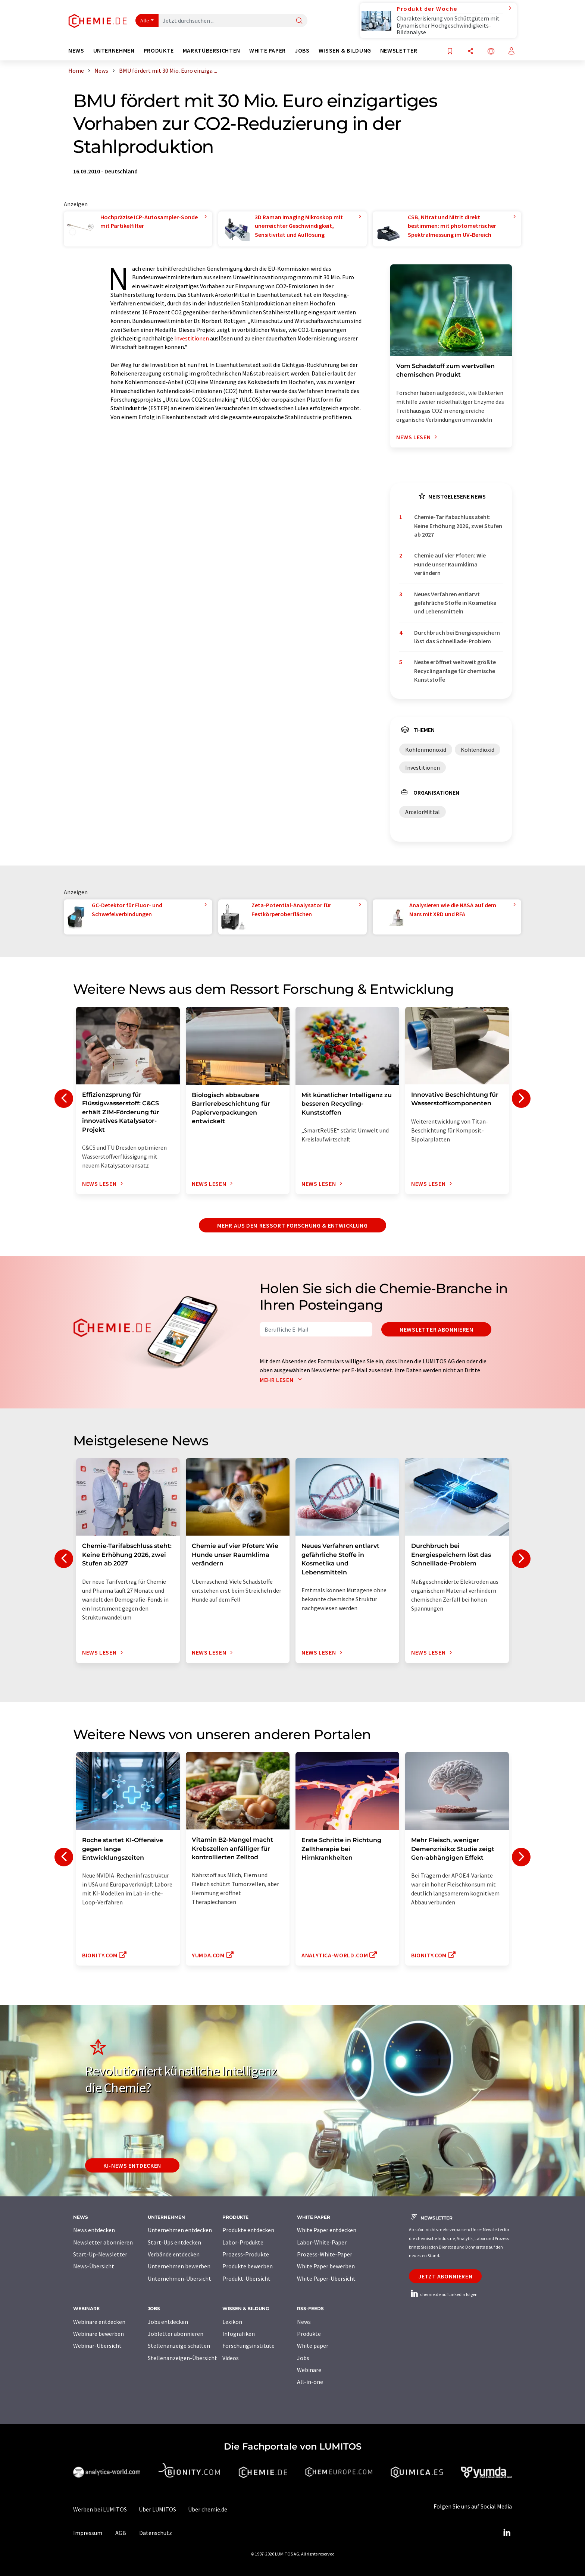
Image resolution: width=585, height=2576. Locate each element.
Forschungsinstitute (248, 2345)
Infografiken (238, 2333)
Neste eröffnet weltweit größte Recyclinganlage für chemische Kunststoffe (455, 670)
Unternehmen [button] (114, 50)
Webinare (309, 2370)
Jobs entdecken (168, 2321)
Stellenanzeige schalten (179, 2345)
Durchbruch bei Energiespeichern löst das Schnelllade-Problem (457, 637)
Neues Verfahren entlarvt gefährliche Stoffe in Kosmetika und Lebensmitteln (455, 602)
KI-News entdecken (132, 2165)
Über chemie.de (207, 2509)
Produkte (309, 2333)
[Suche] (299, 21)
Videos (230, 2358)
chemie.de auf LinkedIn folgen (443, 2294)
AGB (120, 2532)
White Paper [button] (267, 50)
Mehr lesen (282, 1379)
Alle (144, 20)
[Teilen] (470, 51)
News (304, 2321)
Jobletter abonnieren (175, 2333)
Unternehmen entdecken (180, 2230)
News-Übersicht (93, 2266)
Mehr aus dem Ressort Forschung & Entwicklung (292, 1225)
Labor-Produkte (242, 2242)
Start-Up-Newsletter (100, 2254)
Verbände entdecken (174, 2254)
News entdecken (94, 2230)
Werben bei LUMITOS (100, 2509)
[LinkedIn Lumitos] (506, 2532)
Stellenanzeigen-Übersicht (182, 2358)
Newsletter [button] (398, 50)
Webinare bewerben (98, 2333)
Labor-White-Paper (322, 2242)
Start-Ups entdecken (174, 2242)
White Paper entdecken (326, 2230)
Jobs (303, 2358)
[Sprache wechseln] (491, 51)
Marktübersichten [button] (211, 50)
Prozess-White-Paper (324, 2254)
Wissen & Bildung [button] (345, 50)
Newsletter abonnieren (436, 1329)
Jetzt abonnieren (445, 2276)
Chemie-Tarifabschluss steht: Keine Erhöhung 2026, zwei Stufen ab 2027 (458, 525)
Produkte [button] (159, 50)
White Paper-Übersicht (326, 2278)
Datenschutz (155, 2532)
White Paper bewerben (326, 2266)
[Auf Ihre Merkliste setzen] (450, 51)
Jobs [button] (302, 50)
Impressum (87, 2532)
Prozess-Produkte (245, 2254)
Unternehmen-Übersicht (179, 2278)
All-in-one (310, 2381)
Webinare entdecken (99, 2321)
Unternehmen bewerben (179, 2266)
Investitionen (191, 338)
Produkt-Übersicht (246, 2278)
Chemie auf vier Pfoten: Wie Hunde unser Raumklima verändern (450, 564)
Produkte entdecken (248, 2230)
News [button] (76, 50)
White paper (312, 2345)
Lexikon (232, 2321)
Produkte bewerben (247, 2266)
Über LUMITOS (157, 2509)
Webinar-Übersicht (97, 2345)
